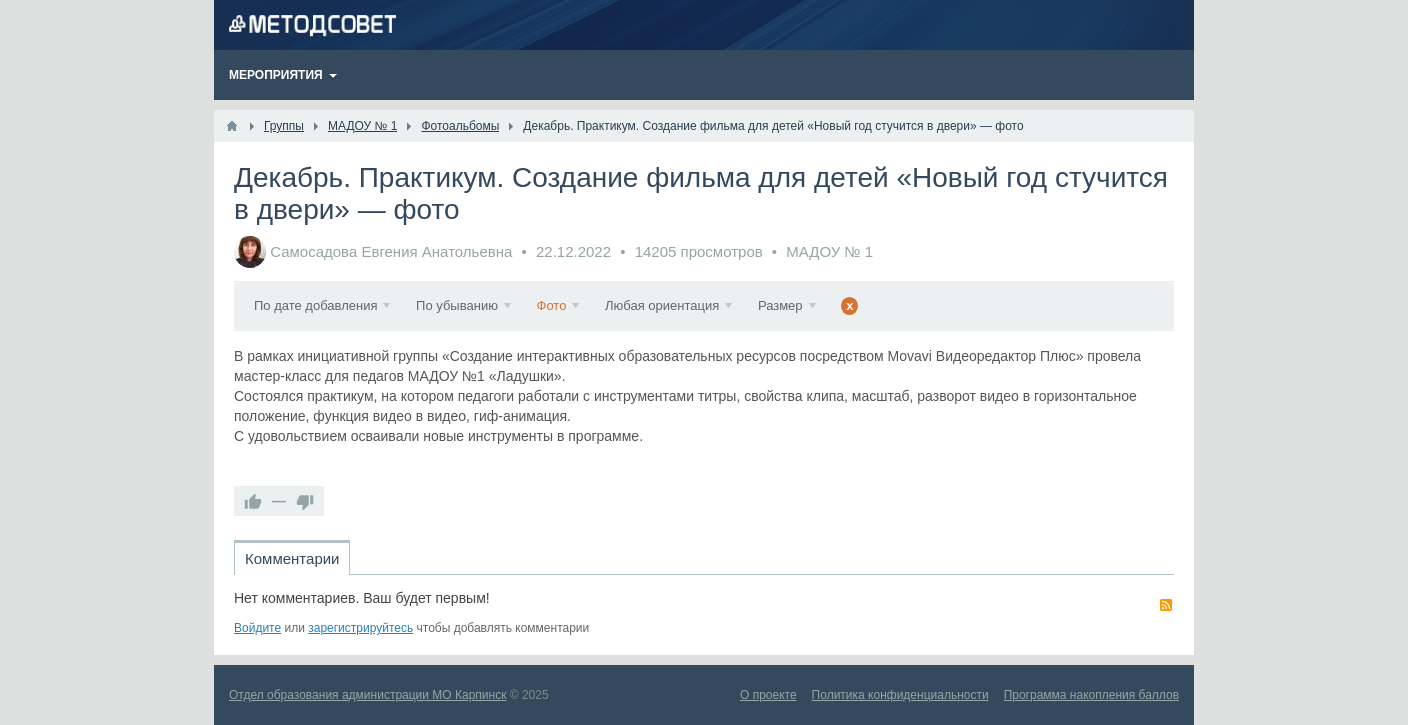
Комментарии (292, 558)
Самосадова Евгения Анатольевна (391, 251)
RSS (1166, 605)
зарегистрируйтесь (360, 628)
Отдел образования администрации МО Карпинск (367, 695)
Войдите (257, 628)
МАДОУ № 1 (829, 251)
